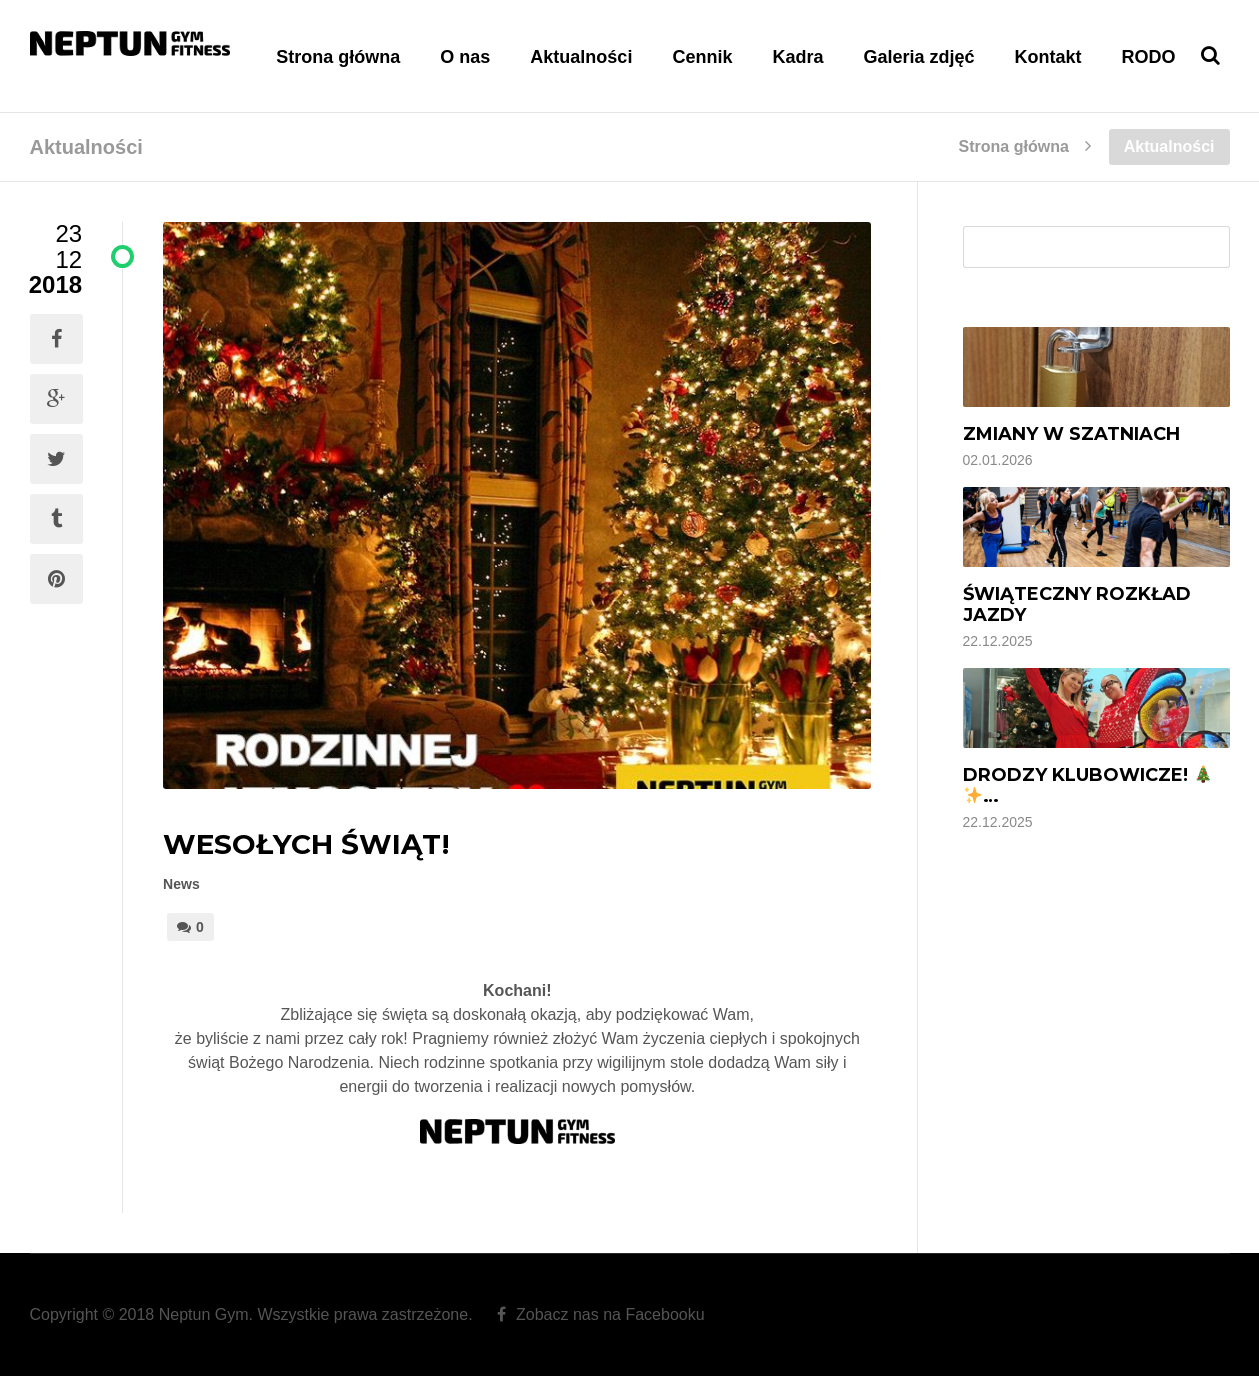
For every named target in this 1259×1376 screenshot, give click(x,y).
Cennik (702, 57)
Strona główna (338, 57)
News (181, 884)
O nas (465, 57)
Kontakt (1048, 57)
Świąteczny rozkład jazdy (1077, 604)
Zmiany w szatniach (1071, 434)
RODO (1149, 57)
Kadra (797, 57)
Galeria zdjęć (918, 57)
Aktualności (581, 57)
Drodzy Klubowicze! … (1087, 785)
